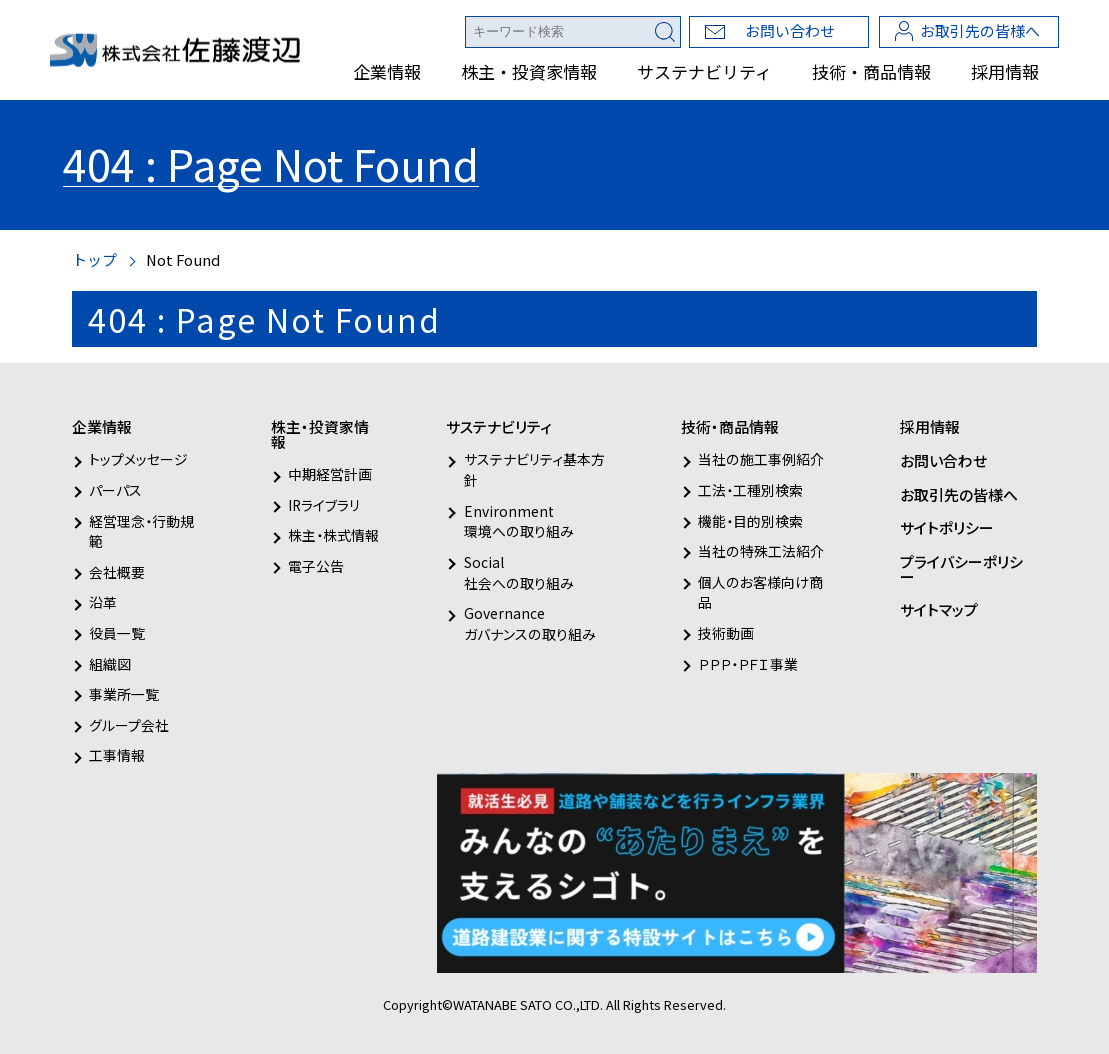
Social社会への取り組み (519, 572)
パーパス (115, 490)
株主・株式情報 (333, 535)
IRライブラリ (324, 505)
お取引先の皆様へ (980, 30)
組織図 (110, 664)
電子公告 (316, 566)
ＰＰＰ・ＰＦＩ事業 (748, 664)
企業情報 (387, 71)
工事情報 (117, 755)
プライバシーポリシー (961, 569)
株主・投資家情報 (529, 71)
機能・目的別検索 (750, 521)
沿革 (103, 602)
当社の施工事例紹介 (761, 459)
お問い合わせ (790, 30)
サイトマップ (939, 609)
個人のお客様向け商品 (760, 592)
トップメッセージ (138, 459)
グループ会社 (129, 725)
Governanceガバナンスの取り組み (530, 623)
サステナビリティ (704, 71)
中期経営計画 (330, 474)
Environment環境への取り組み (519, 521)
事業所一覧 (124, 694)
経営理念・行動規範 (141, 531)
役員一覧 (117, 633)
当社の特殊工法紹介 (761, 551)
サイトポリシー (947, 527)
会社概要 (117, 572)
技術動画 (726, 633)
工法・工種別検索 (750, 490)
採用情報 (1005, 71)
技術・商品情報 (871, 71)
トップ (94, 259)
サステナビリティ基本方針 (534, 469)
